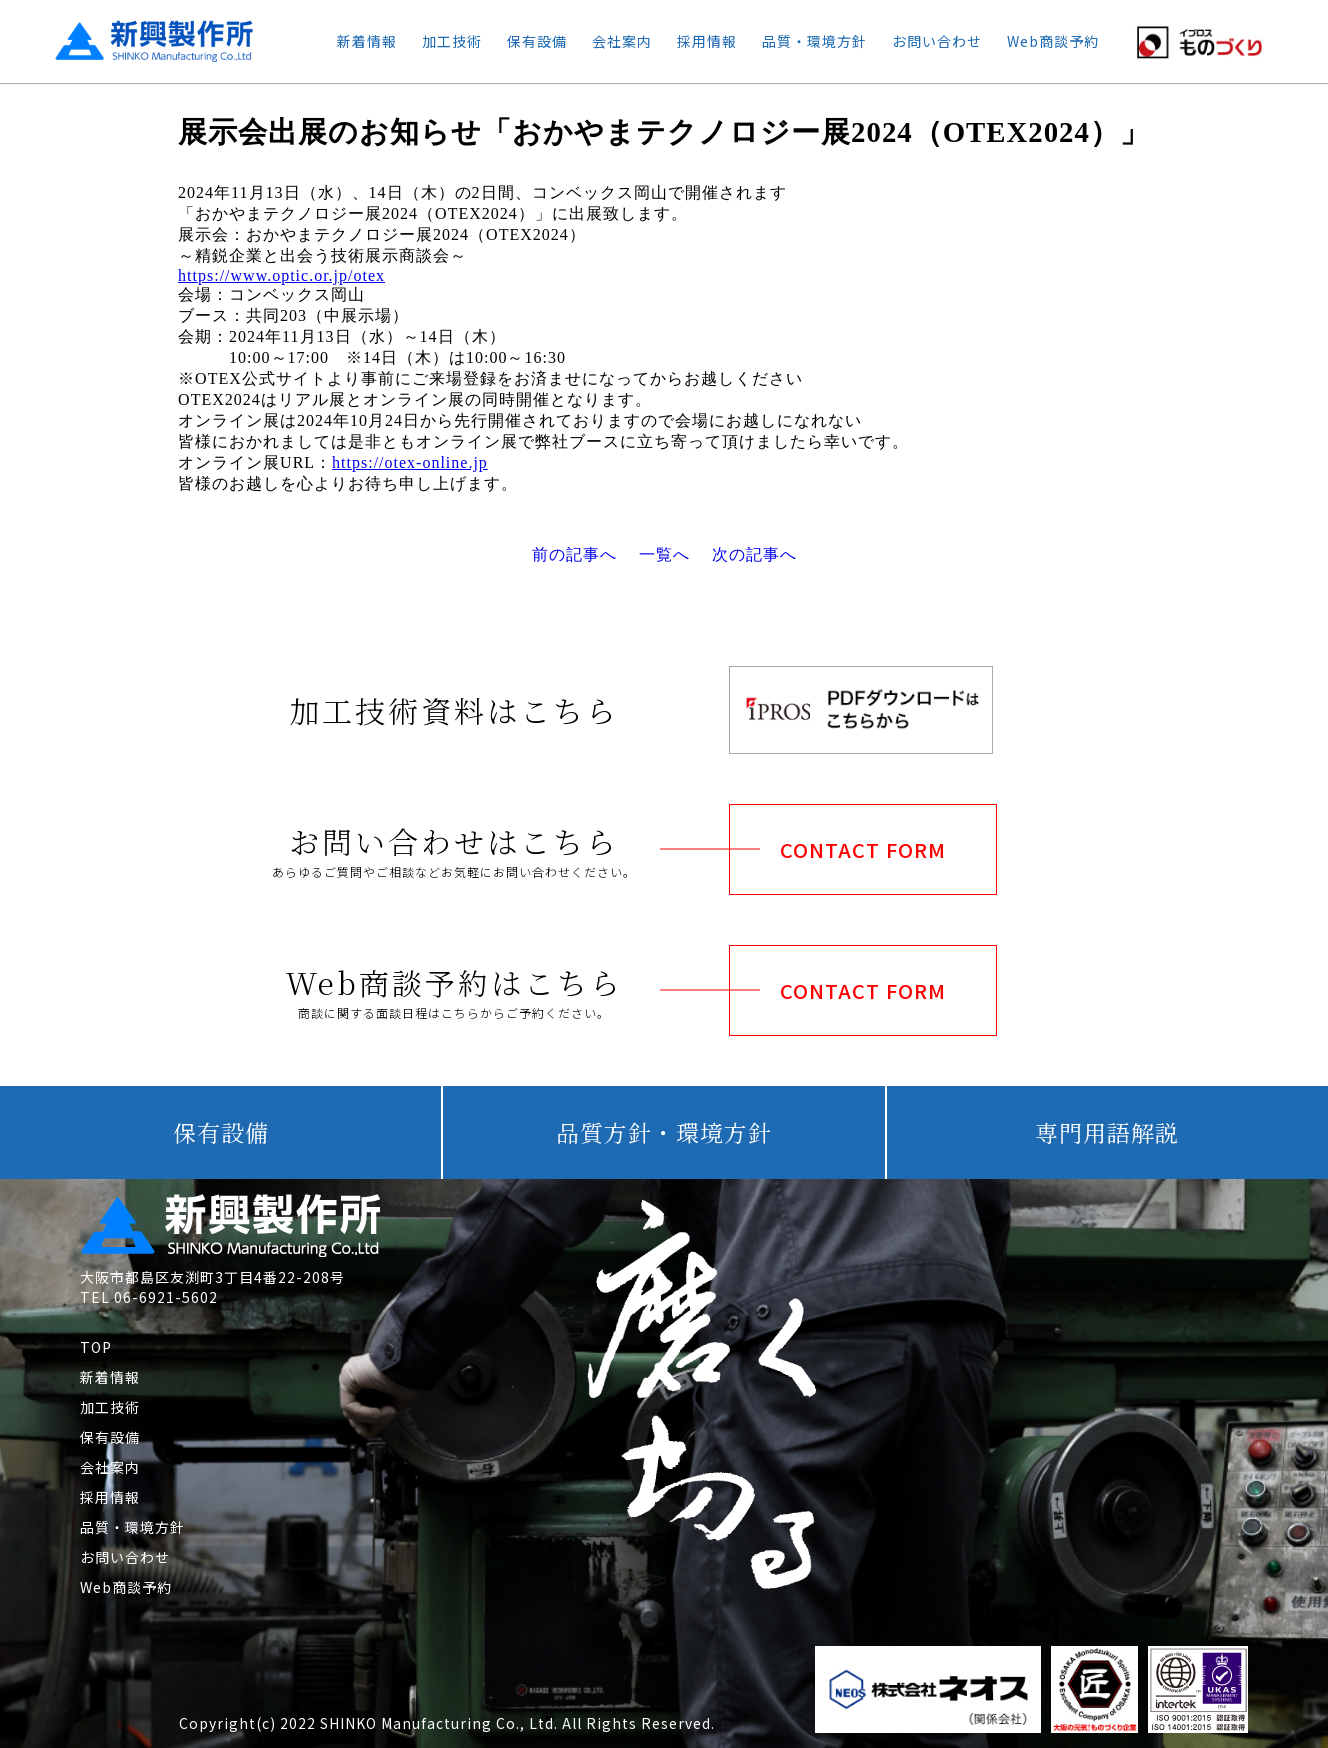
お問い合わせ (937, 41)
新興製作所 (136, 41)
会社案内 (622, 41)
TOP (96, 1347)
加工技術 (452, 41)
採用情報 (707, 41)
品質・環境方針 (814, 41)
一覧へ (664, 554)
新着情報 (367, 41)
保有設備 (537, 41)
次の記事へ (754, 554)
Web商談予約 (1053, 41)
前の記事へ (574, 554)
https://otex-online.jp (410, 462)
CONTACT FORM (863, 849)
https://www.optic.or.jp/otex (281, 275)
